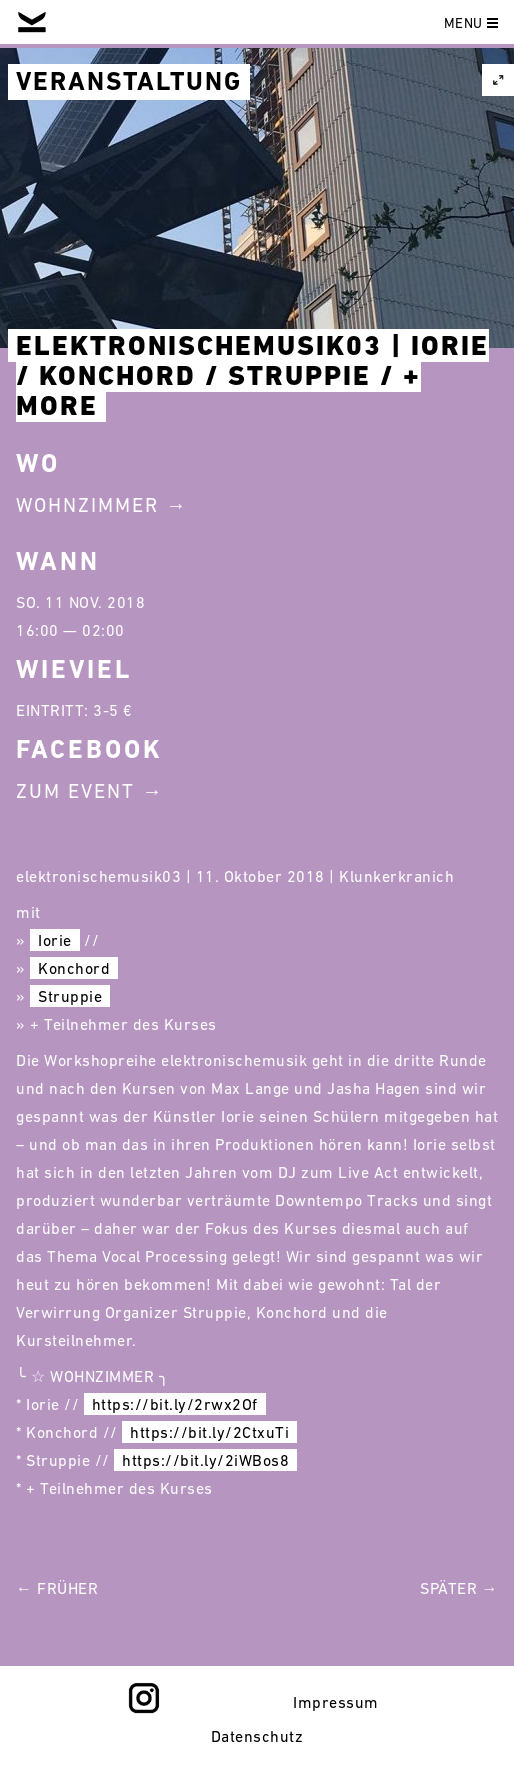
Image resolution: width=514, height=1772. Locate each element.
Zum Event (75, 791)
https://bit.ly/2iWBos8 (205, 1460)
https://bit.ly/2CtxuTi (209, 1432)
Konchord (74, 968)
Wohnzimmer (87, 505)
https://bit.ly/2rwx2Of (175, 1404)
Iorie (55, 940)
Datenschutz (257, 1736)
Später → (459, 1588)
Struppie (70, 996)
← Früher (57, 1588)
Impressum (336, 1702)
